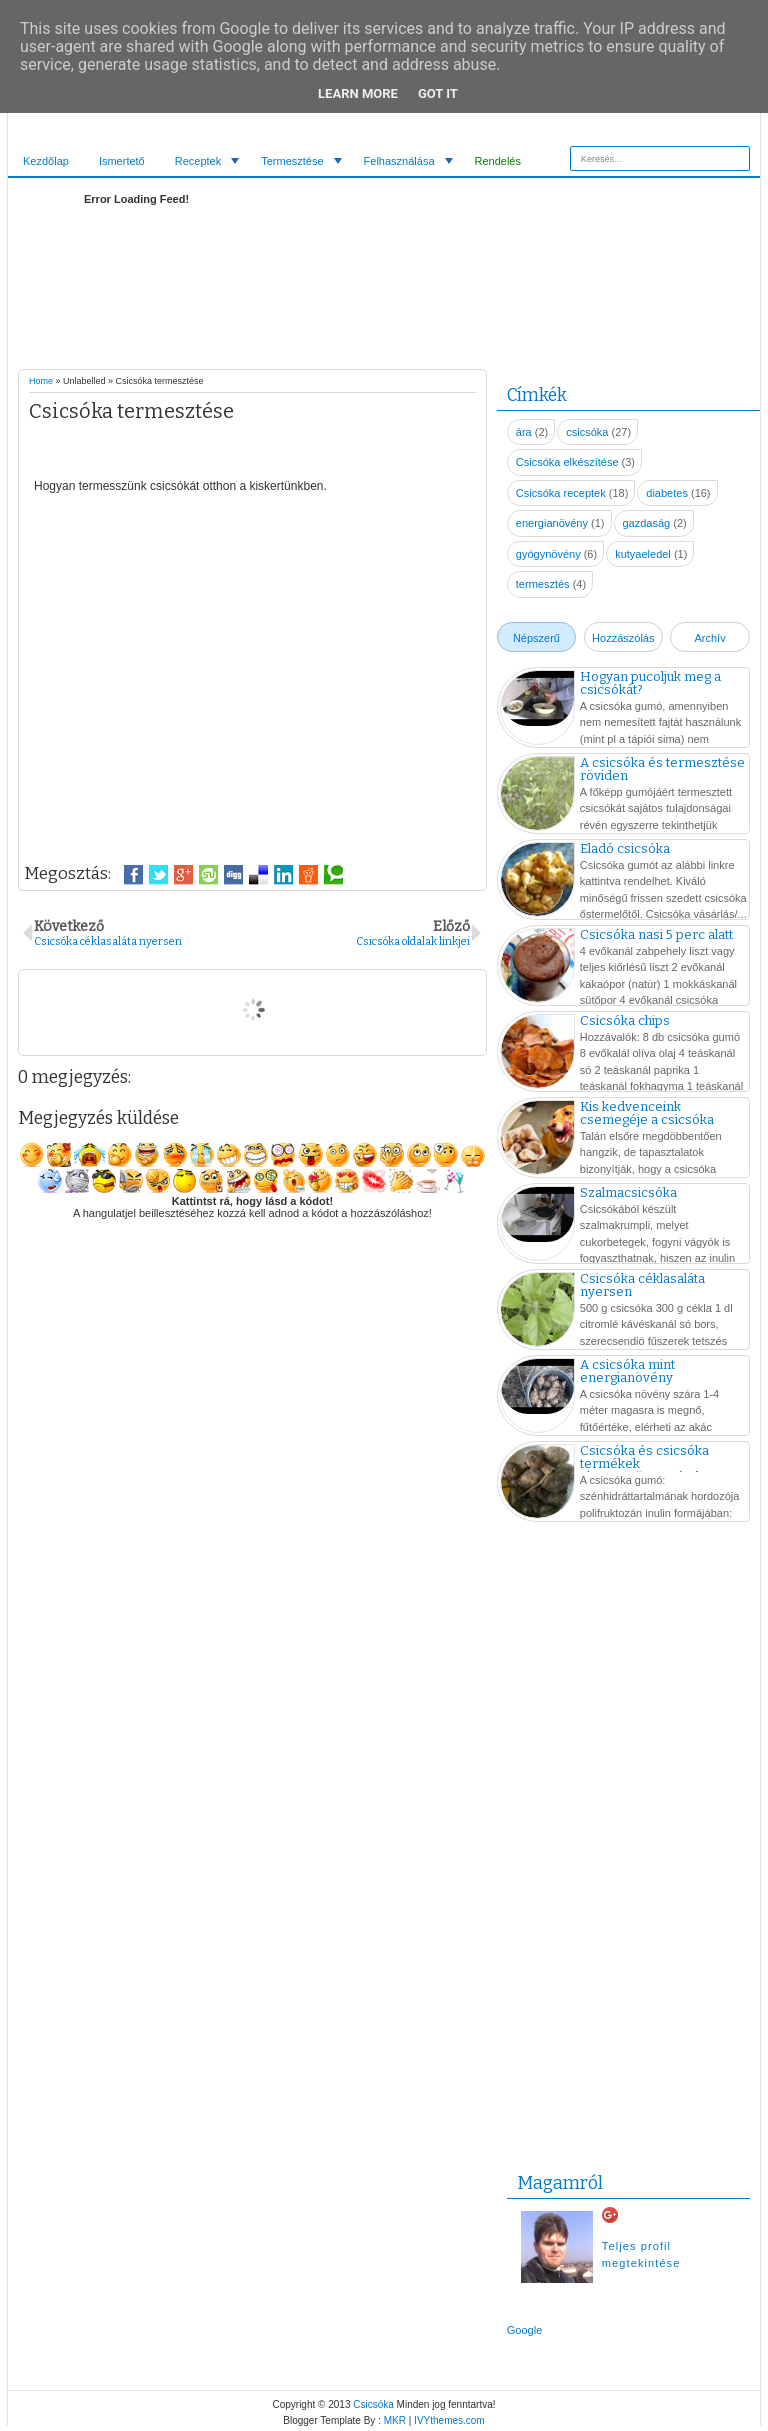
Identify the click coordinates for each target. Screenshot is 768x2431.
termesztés (543, 584)
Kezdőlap (46, 161)
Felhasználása (399, 161)
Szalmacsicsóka (628, 1192)
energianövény (552, 523)
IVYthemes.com (449, 2420)
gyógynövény (548, 554)
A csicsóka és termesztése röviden (662, 769)
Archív (709, 638)
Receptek (198, 161)
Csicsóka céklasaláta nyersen (642, 1285)
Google (524, 2330)
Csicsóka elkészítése (567, 462)
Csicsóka (373, 2404)
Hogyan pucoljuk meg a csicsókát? (650, 683)
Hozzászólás (623, 638)
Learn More (358, 93)
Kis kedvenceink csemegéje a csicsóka (647, 1113)
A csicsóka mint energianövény (627, 1371)
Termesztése (292, 161)
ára (524, 432)
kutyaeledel (643, 554)
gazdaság (647, 523)
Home (41, 381)
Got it (438, 93)
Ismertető (122, 161)
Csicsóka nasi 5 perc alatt (656, 934)
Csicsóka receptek (561, 493)
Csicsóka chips (625, 1020)
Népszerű (536, 638)
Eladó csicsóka (625, 848)
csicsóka (587, 432)
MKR (395, 2420)
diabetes (667, 493)
